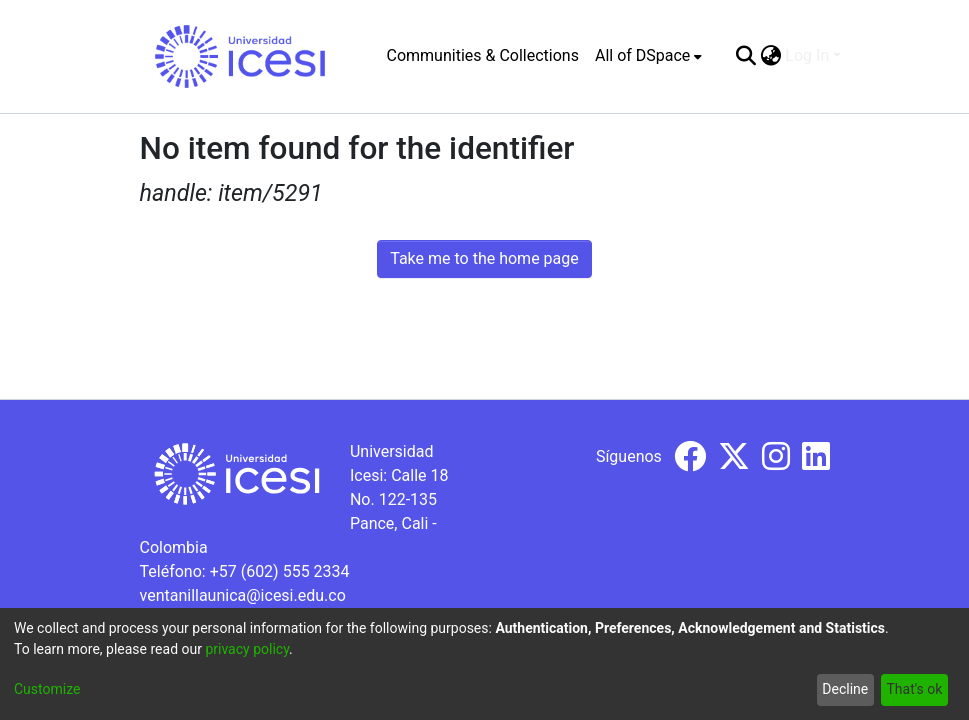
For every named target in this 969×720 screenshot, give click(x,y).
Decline (845, 689)
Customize (47, 689)
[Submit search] (745, 56)
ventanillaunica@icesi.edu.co (243, 595)
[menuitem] (648, 56)
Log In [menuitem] (807, 55)
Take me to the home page (484, 258)
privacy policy (247, 649)
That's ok (914, 689)
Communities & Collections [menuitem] (483, 55)
